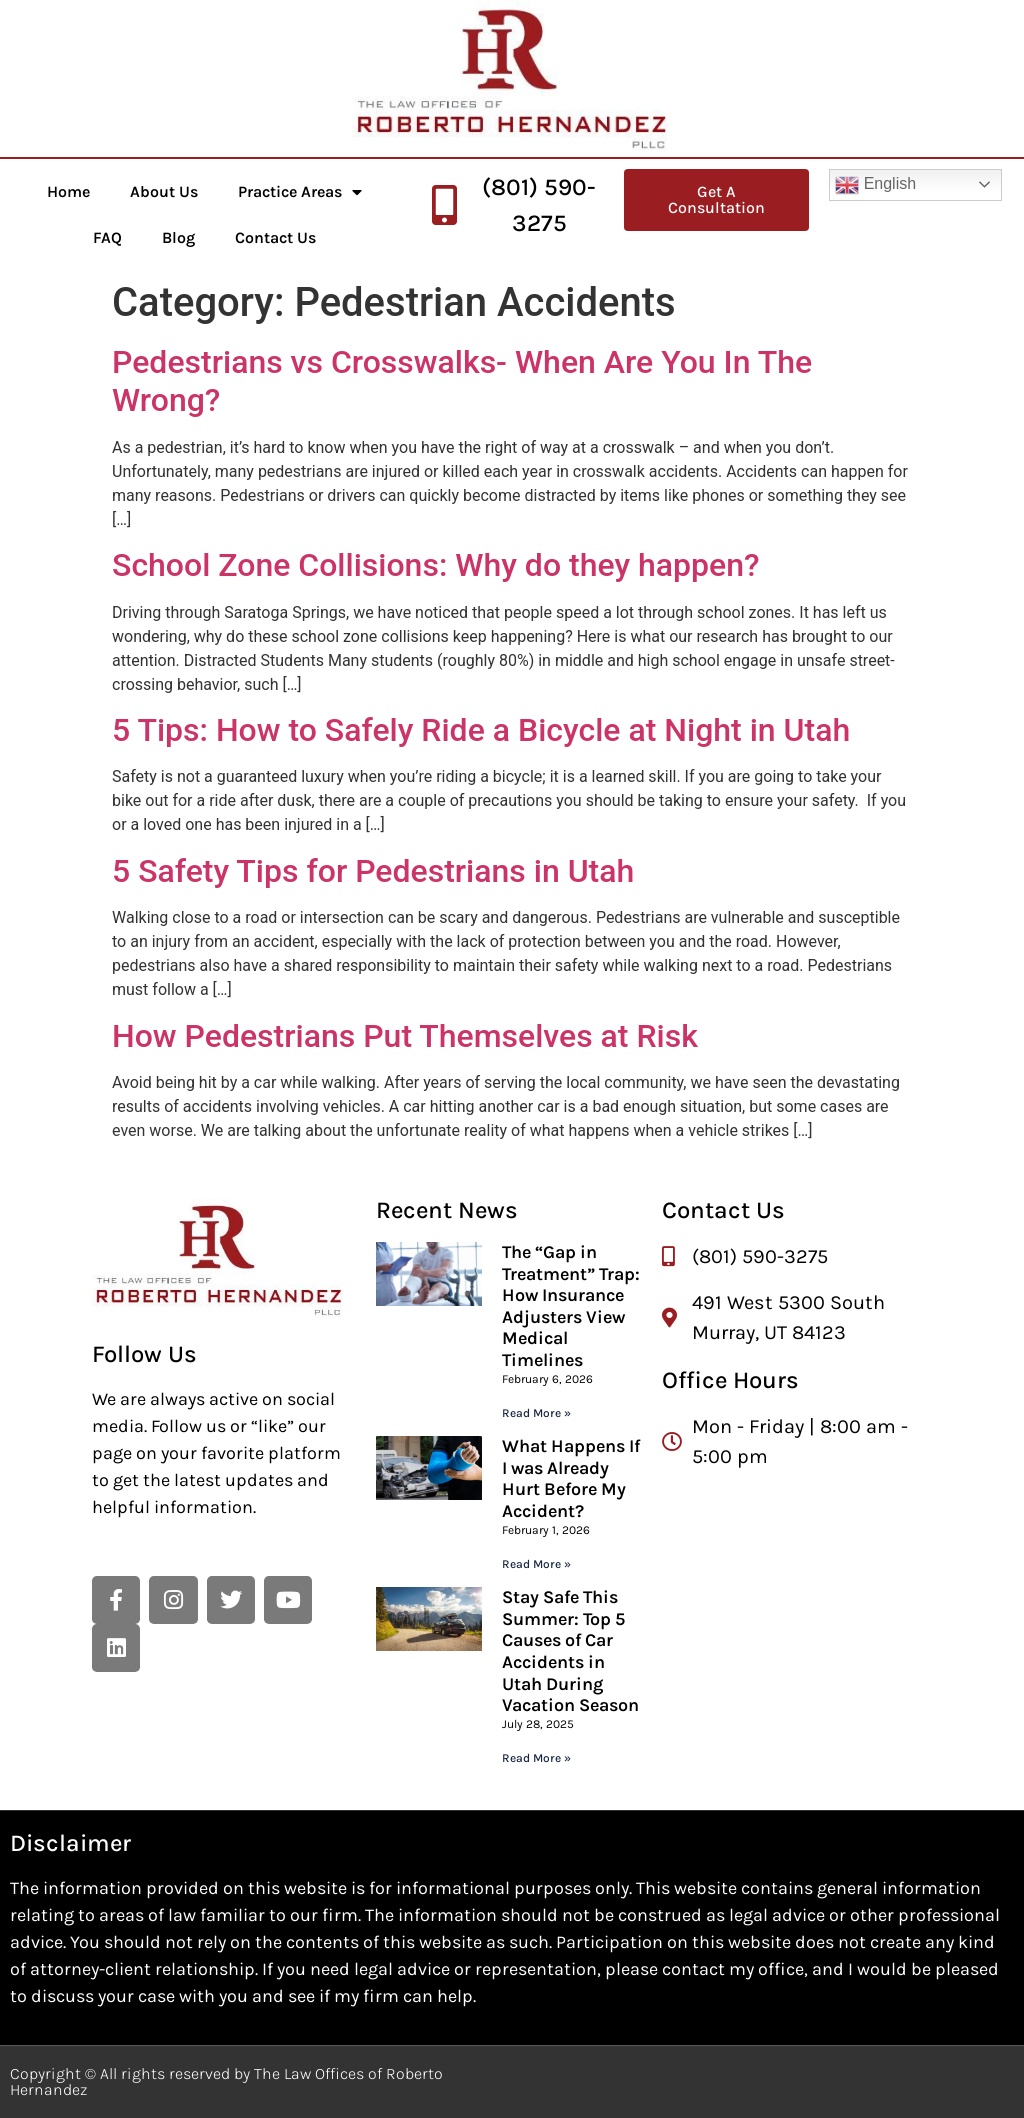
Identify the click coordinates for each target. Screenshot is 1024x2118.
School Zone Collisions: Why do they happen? (436, 565)
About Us (164, 191)
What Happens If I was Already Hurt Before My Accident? (571, 1478)
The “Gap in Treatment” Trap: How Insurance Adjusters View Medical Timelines (571, 1306)
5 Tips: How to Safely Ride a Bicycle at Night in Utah (481, 730)
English (875, 185)
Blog (178, 237)
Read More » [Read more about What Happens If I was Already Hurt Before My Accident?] (536, 1564)
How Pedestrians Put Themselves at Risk (405, 1036)
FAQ (107, 237)
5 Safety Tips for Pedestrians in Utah (373, 871)
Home (68, 191)
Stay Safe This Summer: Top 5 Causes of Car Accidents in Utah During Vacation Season (570, 1651)
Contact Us (275, 237)
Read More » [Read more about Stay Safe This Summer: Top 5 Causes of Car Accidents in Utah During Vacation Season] (536, 1758)
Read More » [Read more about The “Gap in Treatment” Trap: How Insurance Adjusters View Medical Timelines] (536, 1413)
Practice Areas (300, 192)
